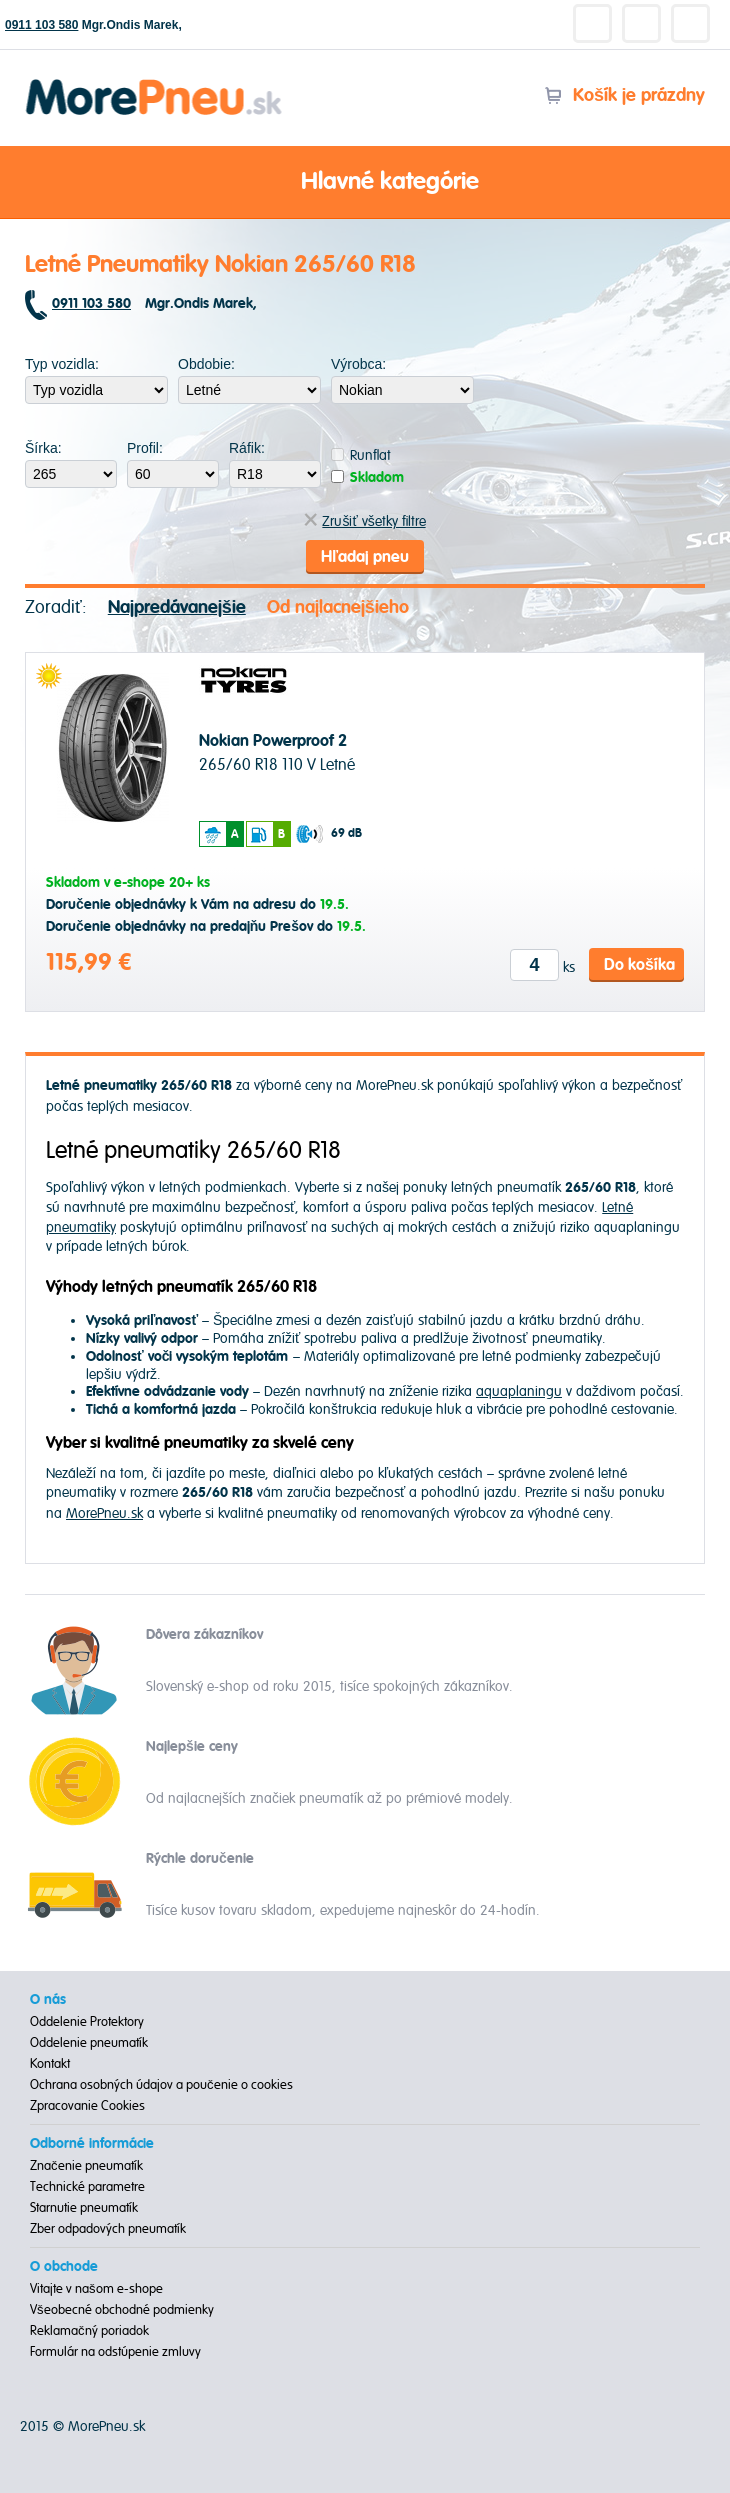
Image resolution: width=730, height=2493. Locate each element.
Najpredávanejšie (177, 607)
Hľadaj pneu (365, 557)
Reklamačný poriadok (89, 2331)
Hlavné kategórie (365, 183)
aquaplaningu (519, 1391)
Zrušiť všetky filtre (364, 521)
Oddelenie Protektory (87, 2022)
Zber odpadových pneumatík (108, 2229)
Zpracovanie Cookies (87, 2106)
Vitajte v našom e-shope (96, 2289)
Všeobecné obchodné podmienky (122, 2310)
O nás (48, 2000)
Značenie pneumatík (86, 2166)
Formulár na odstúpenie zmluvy (115, 2352)
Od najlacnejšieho (338, 607)
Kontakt (50, 2064)
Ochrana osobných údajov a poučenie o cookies (161, 2085)
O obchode (64, 2267)
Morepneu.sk (154, 82)
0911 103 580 (41, 25)
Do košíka (639, 965)
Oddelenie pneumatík (89, 2043)
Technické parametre (87, 2187)
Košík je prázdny (624, 95)
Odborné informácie (92, 2144)
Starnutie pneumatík (84, 2208)
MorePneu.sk (104, 1513)
